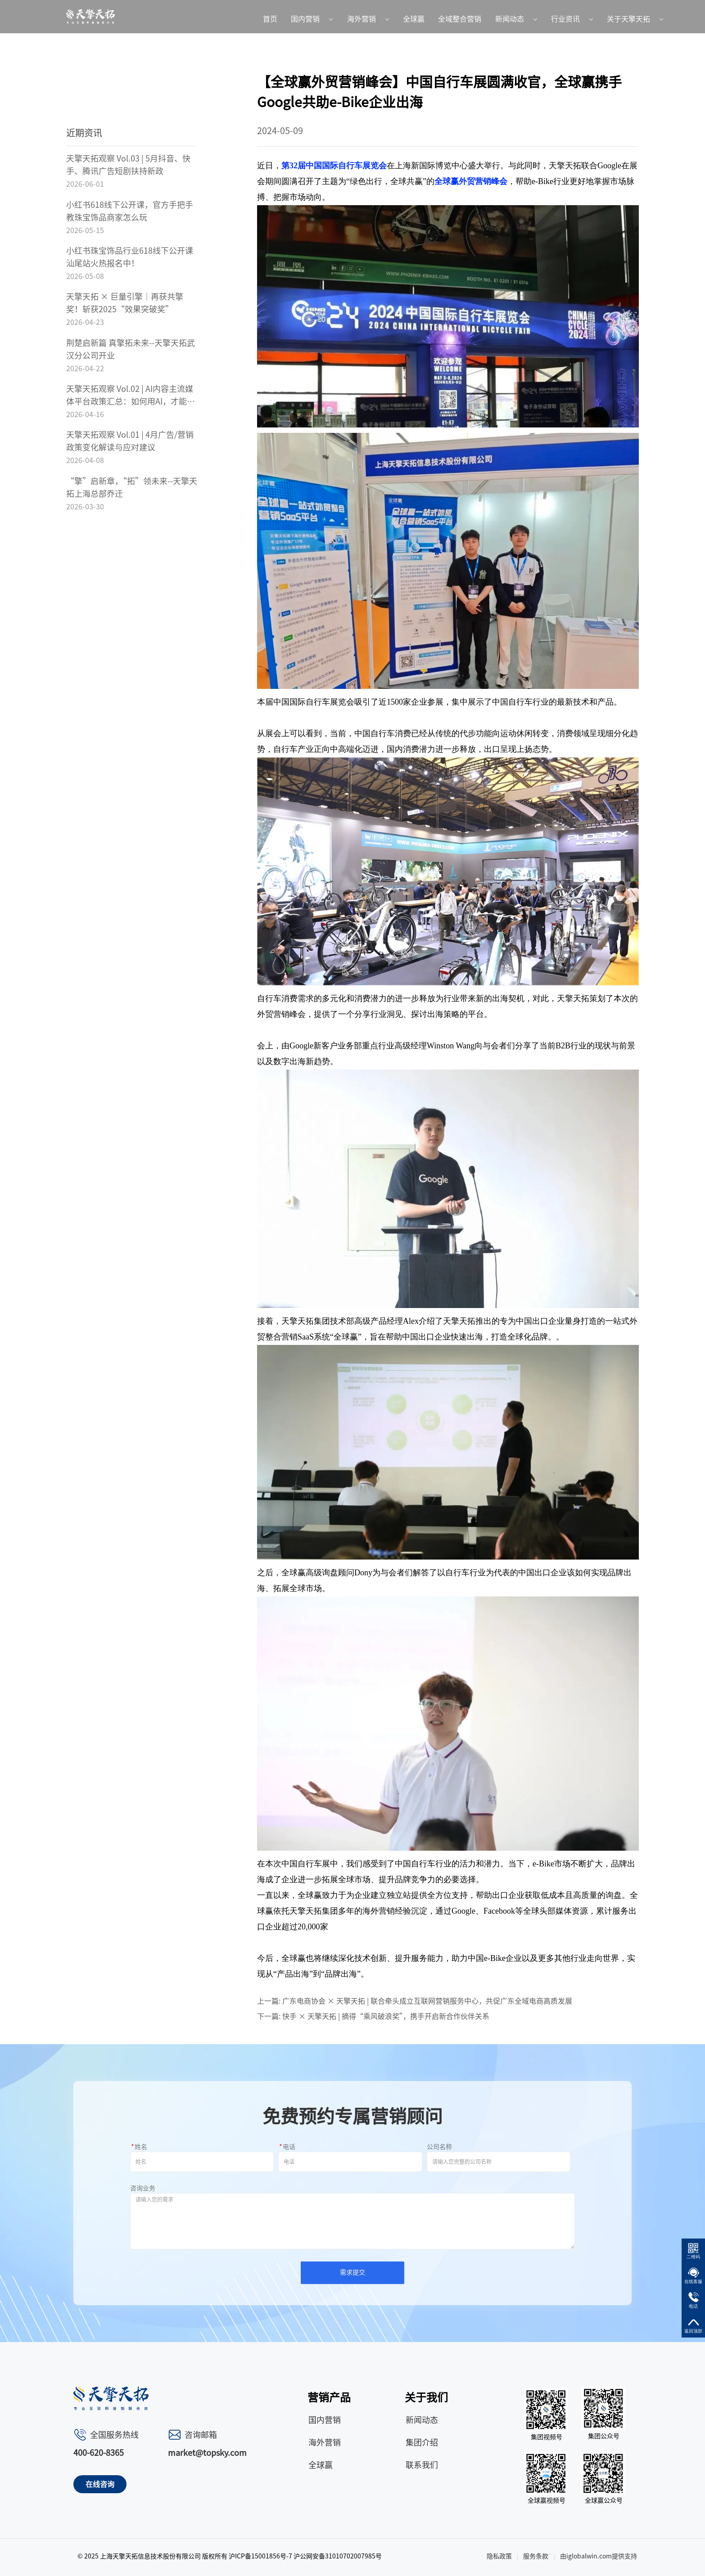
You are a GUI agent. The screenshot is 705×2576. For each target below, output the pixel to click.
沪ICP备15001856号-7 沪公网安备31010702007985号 (305, 2556)
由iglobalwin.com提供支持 (598, 2556)
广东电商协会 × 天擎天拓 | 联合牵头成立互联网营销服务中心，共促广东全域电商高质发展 (427, 2001)
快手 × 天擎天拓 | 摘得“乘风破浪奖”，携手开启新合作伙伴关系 (385, 2016)
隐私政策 (499, 2556)
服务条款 (535, 2556)
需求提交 (352, 2272)
